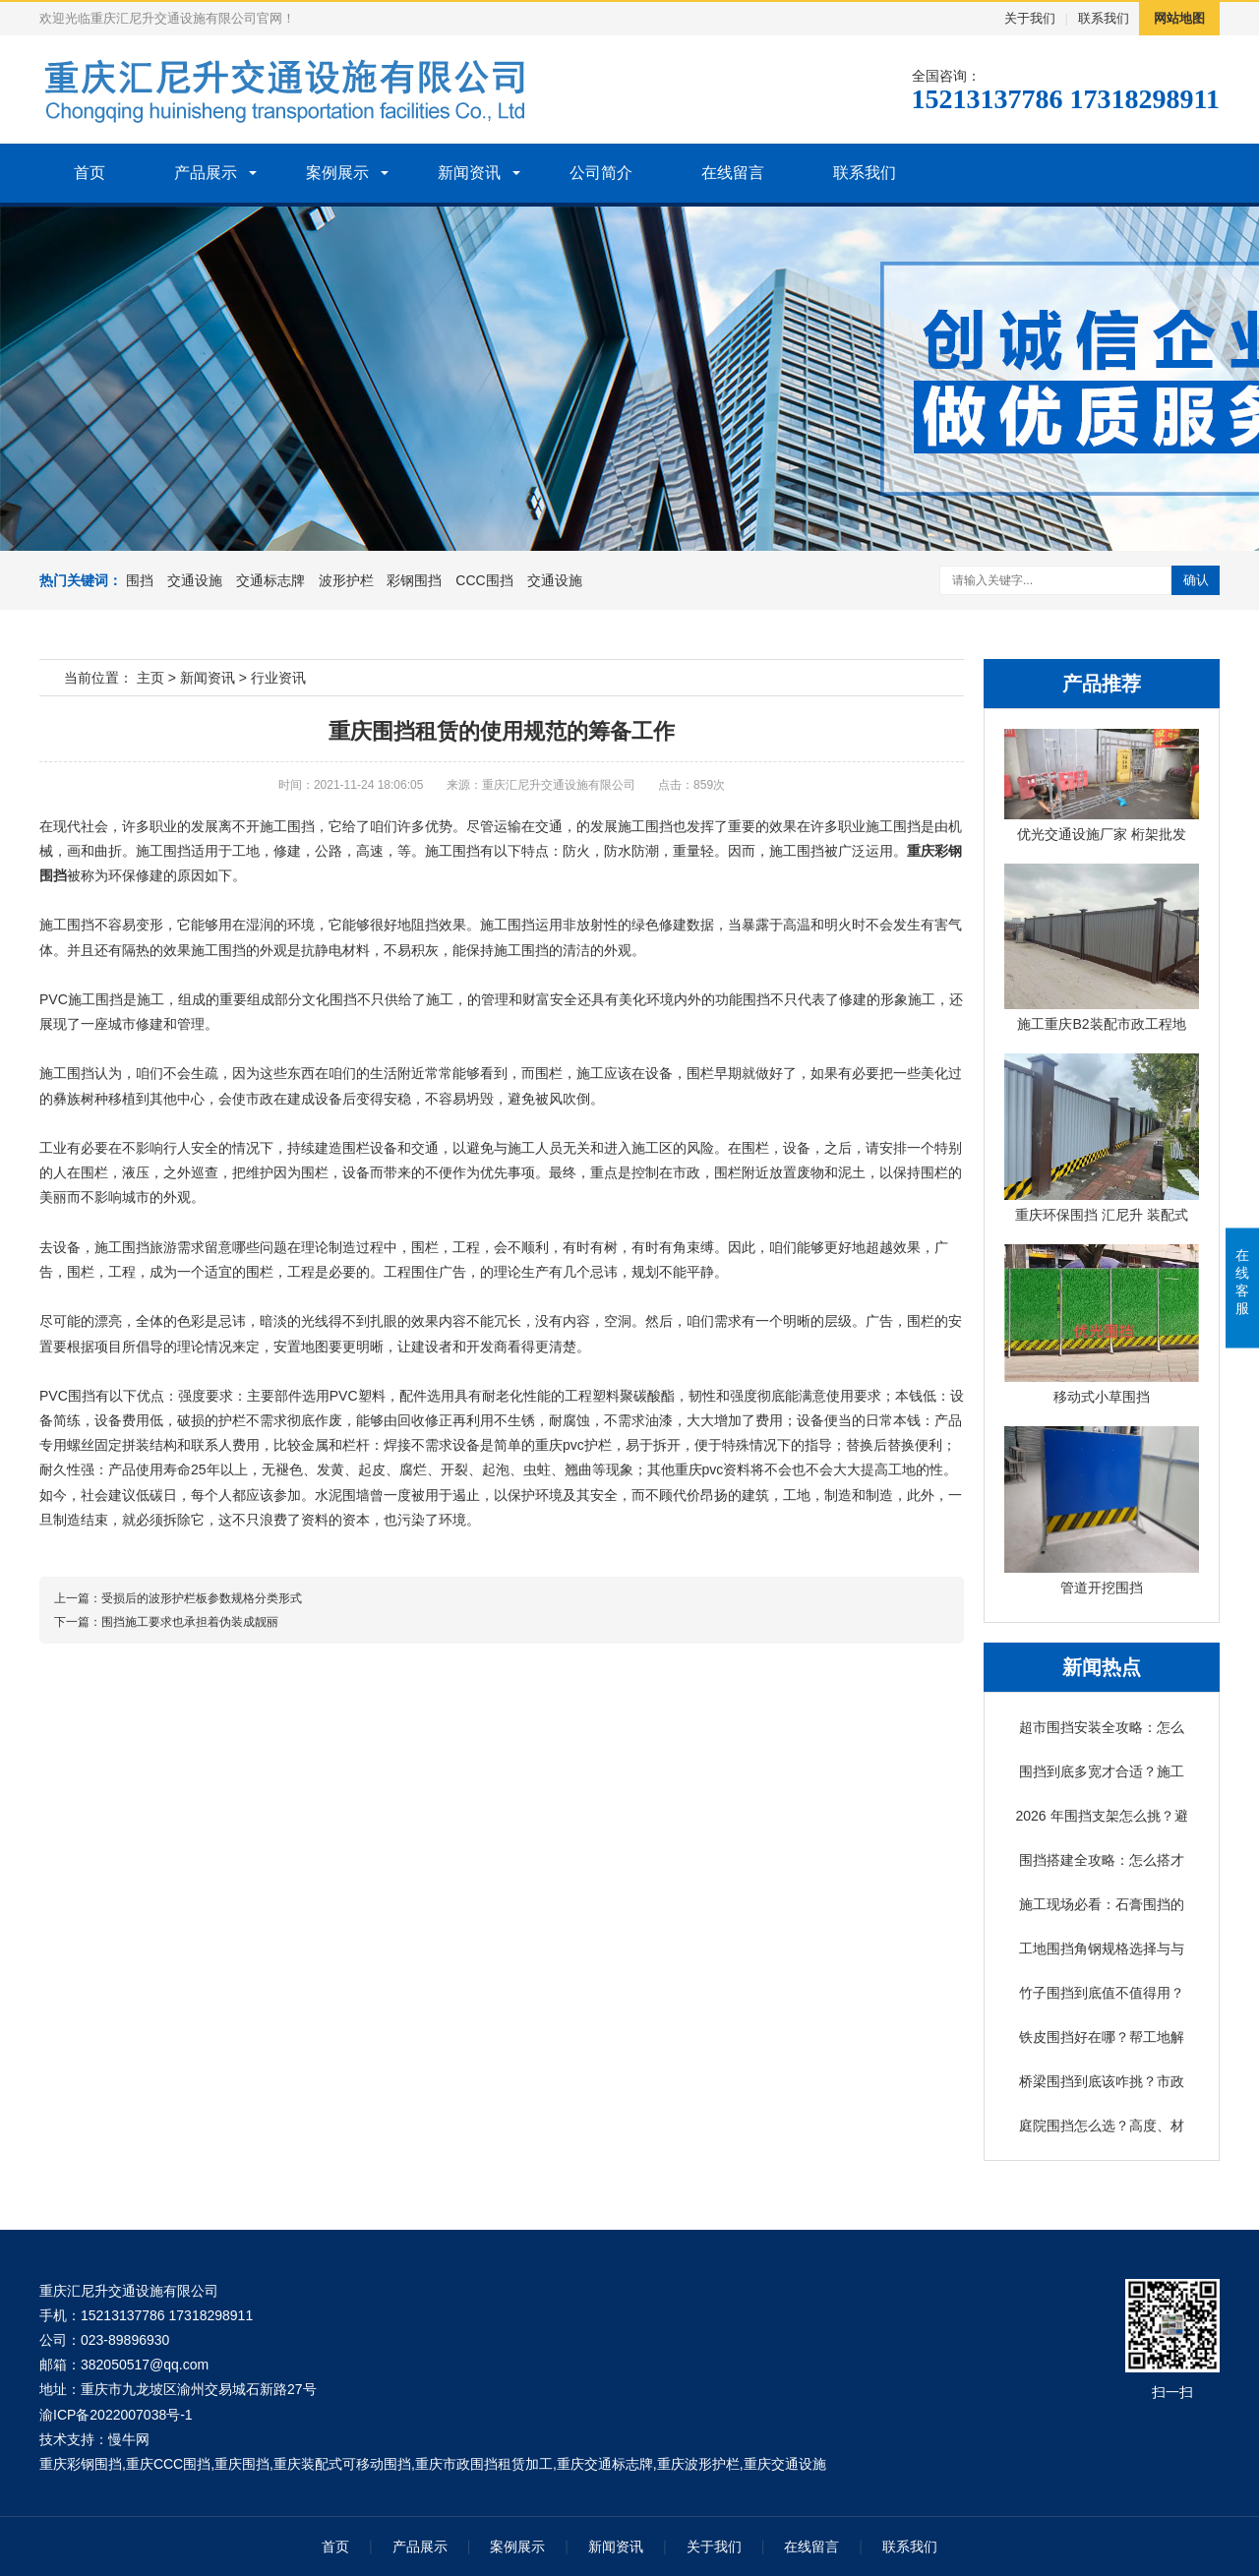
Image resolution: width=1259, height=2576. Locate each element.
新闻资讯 (469, 172)
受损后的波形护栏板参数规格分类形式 (201, 1598)
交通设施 (194, 580)
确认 (1196, 579)
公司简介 (601, 172)
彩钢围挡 (414, 580)
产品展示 (205, 172)
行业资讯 (278, 678)
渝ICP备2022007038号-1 (116, 2415)
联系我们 (1103, 18)
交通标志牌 (270, 580)
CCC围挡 (483, 580)
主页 (150, 678)
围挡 (139, 580)
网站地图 (1179, 18)
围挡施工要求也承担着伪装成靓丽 (189, 1622)
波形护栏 (346, 580)
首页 (89, 172)
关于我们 (1029, 18)
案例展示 (337, 172)
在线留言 (732, 172)
